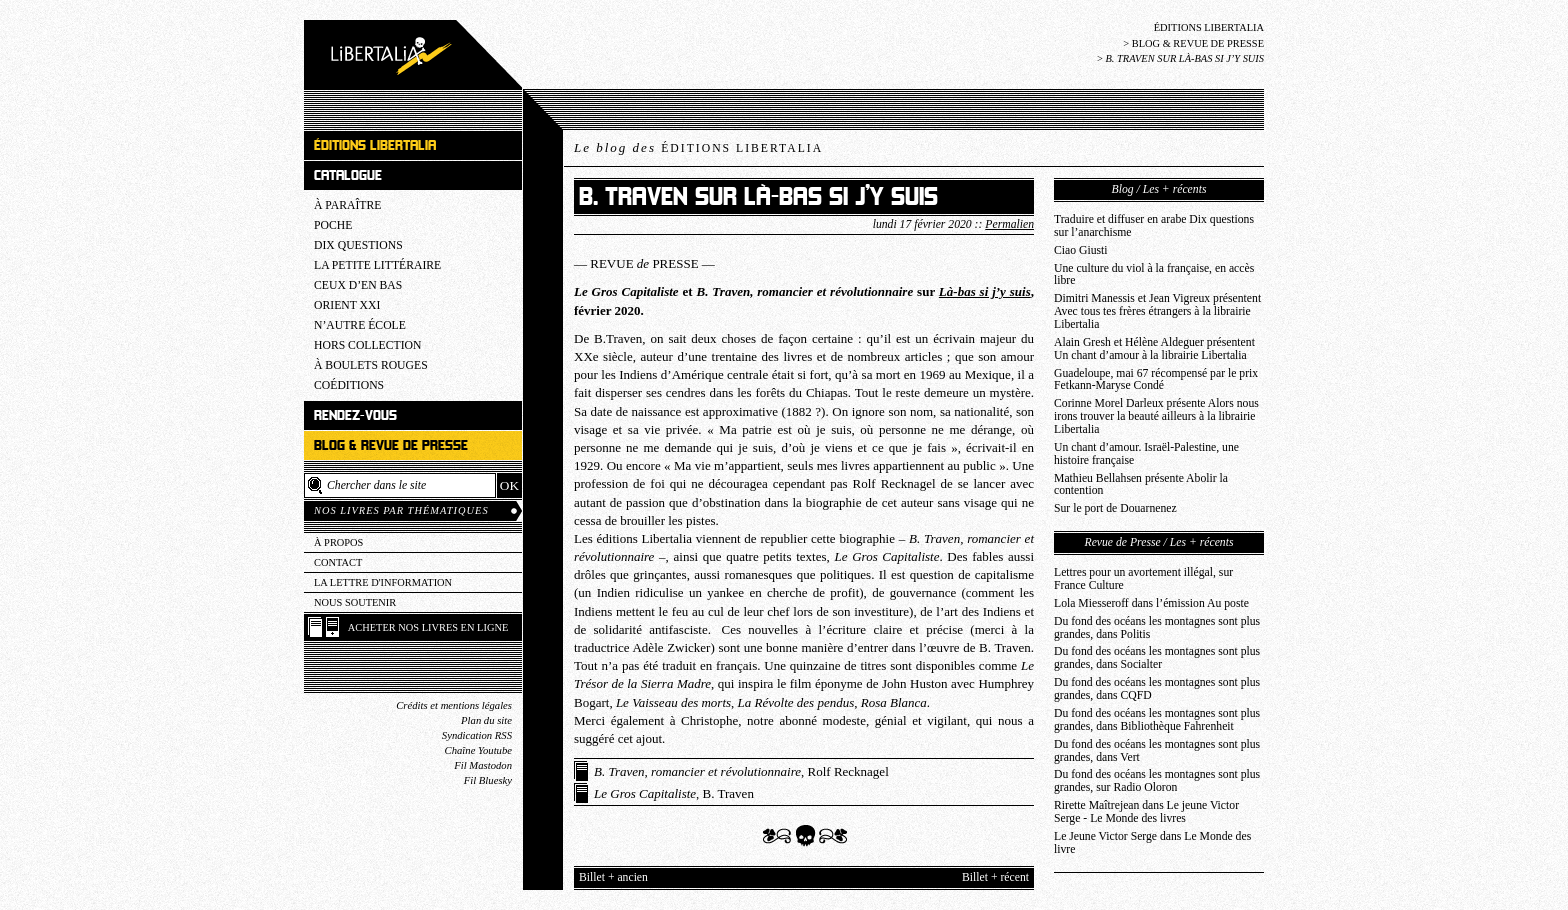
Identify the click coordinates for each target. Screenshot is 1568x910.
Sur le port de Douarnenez (1115, 508)
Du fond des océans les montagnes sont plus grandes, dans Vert (1157, 751)
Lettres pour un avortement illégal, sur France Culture (1143, 579)
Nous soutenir (355, 602)
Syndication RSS (477, 735)
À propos (338, 542)
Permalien (1009, 224)
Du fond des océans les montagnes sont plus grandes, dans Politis (1157, 628)
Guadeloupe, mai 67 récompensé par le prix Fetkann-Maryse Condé (1156, 380)
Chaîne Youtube (478, 750)
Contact (338, 562)
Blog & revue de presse (1198, 43)
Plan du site (486, 720)
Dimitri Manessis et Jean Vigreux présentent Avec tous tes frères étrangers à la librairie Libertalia (1157, 311)
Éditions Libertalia (1209, 27)
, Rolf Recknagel (741, 771)
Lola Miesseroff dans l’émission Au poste (1151, 603)
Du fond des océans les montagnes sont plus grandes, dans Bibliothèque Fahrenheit (1157, 720)
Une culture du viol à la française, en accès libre (1154, 275)
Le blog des (698, 147)
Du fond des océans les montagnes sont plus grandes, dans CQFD (1157, 689)
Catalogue (348, 175)
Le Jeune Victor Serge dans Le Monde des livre (1152, 843)
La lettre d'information (383, 582)
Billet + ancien (613, 877)
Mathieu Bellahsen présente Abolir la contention (1141, 485)
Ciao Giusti (1081, 250)
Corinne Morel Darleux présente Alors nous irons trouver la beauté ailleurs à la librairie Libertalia (1156, 416)
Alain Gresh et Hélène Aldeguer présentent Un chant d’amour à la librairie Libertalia (1154, 349)
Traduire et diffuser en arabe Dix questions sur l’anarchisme (1154, 226)
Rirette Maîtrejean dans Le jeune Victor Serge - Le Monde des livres (1146, 812)
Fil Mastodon (483, 765)
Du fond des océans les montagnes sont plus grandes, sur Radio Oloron (1157, 781)
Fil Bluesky (488, 780)
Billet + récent (995, 877)
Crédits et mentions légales (454, 705)
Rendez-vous (355, 415)
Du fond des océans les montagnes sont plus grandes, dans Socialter (1157, 658)
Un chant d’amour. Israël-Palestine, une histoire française (1146, 454)
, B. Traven (674, 793)
